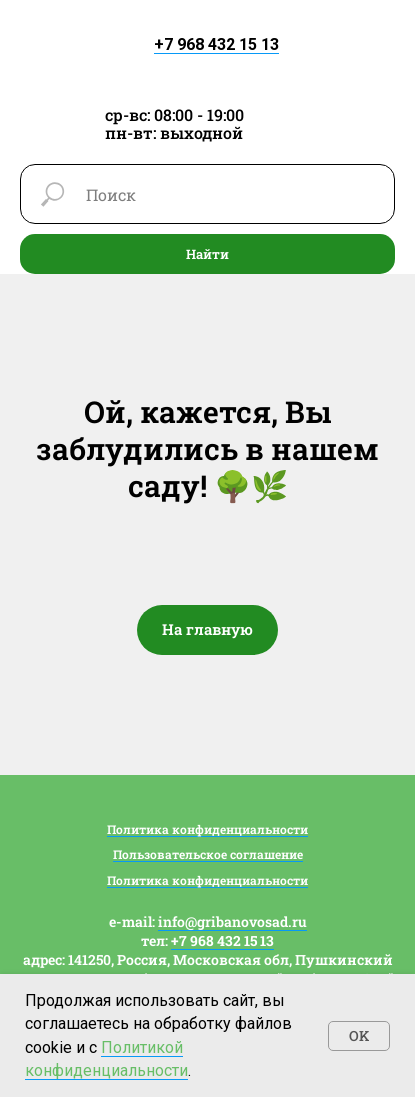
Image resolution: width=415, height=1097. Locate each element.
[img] (208, 60)
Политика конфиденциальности (207, 829)
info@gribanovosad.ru (232, 921)
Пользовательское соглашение (208, 854)
